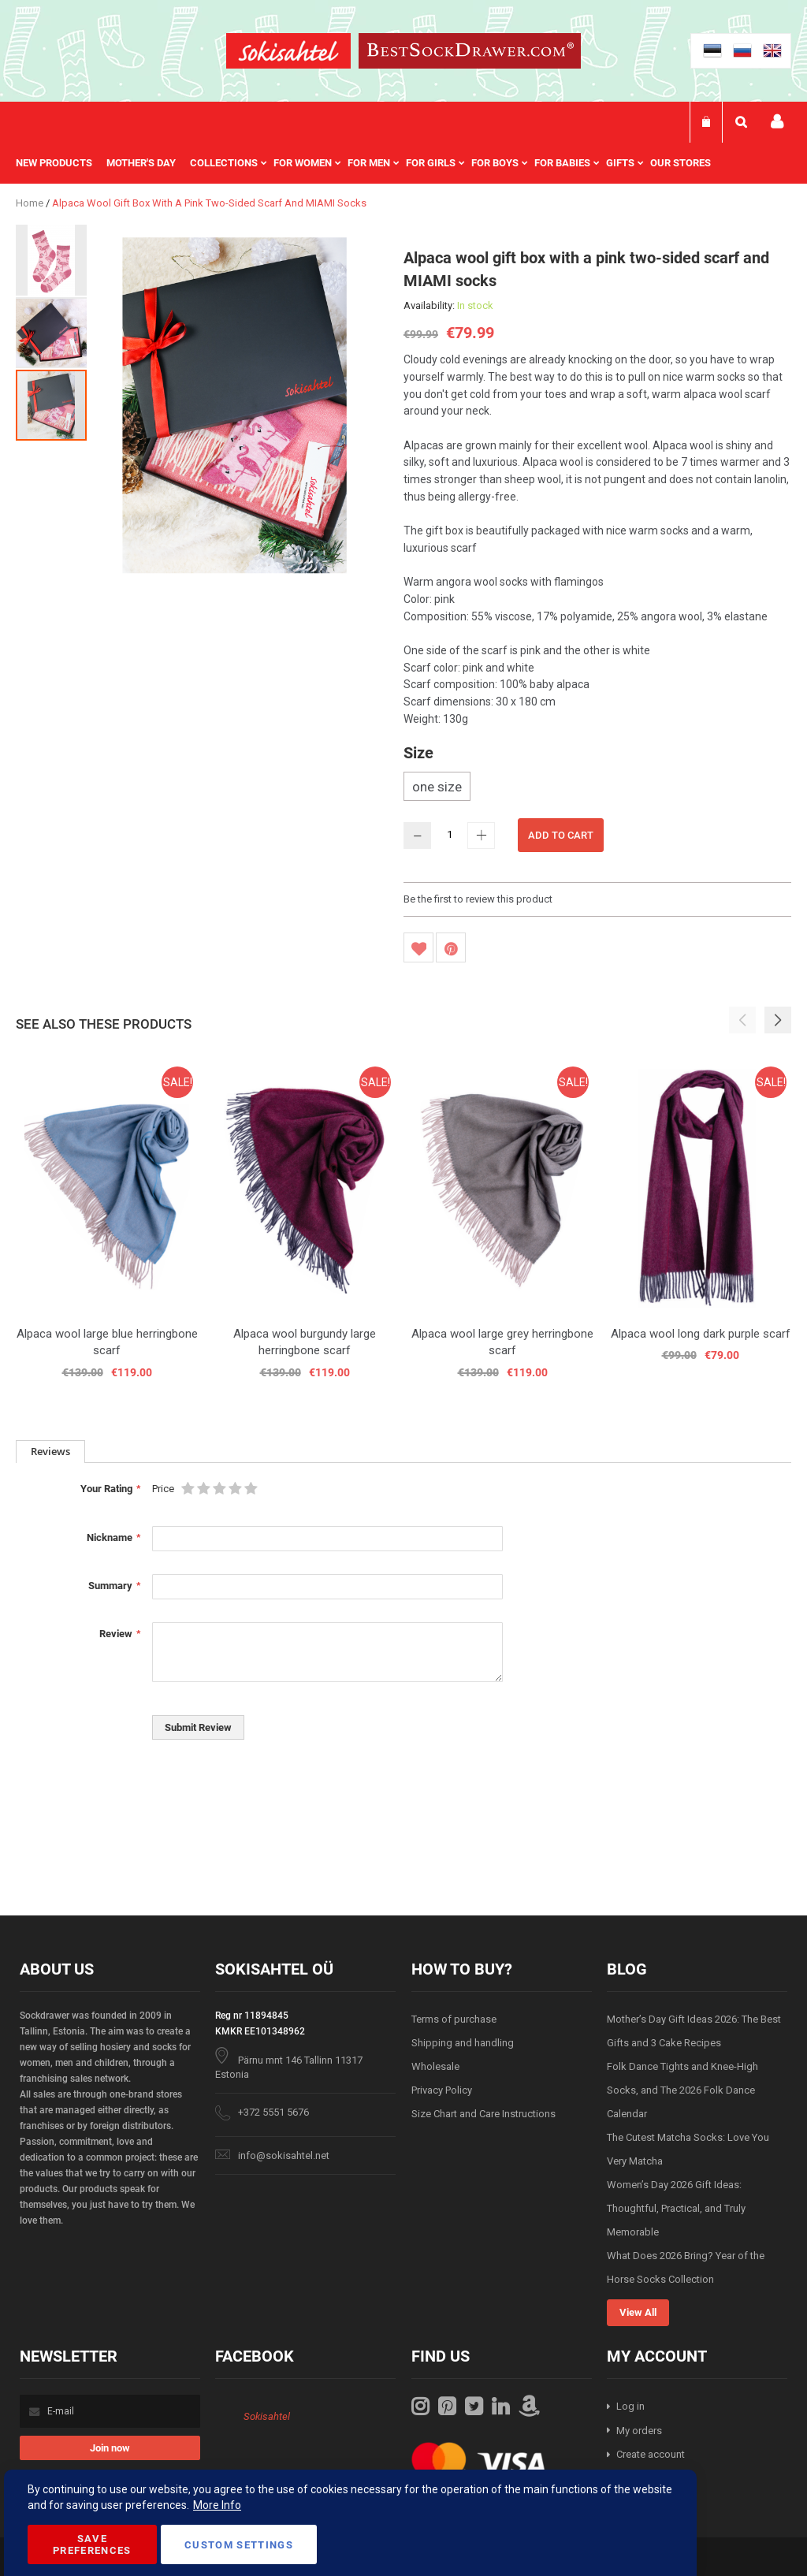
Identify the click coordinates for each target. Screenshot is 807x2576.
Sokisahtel (267, 2416)
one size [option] (437, 787)
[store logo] (288, 53)
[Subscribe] (110, 2448)
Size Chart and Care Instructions (483, 2114)
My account (777, 122)
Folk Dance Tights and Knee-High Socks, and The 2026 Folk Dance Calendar (682, 2090)
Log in (630, 2406)
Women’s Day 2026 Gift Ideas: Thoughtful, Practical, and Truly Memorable (676, 2208)
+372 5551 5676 (273, 2112)
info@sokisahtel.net (283, 2155)
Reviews (50, 1451)
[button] (52, 259)
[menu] (371, 163)
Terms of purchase (453, 2019)
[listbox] (597, 788)
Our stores (680, 163)
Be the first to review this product (478, 899)
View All (637, 2312)
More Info (217, 2505)
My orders (639, 2430)
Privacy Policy (441, 2090)
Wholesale (435, 2066)
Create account (650, 2454)
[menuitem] (61, 163)
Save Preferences (92, 2544)
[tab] (50, 1451)
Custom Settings (238, 2545)
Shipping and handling (462, 2043)
